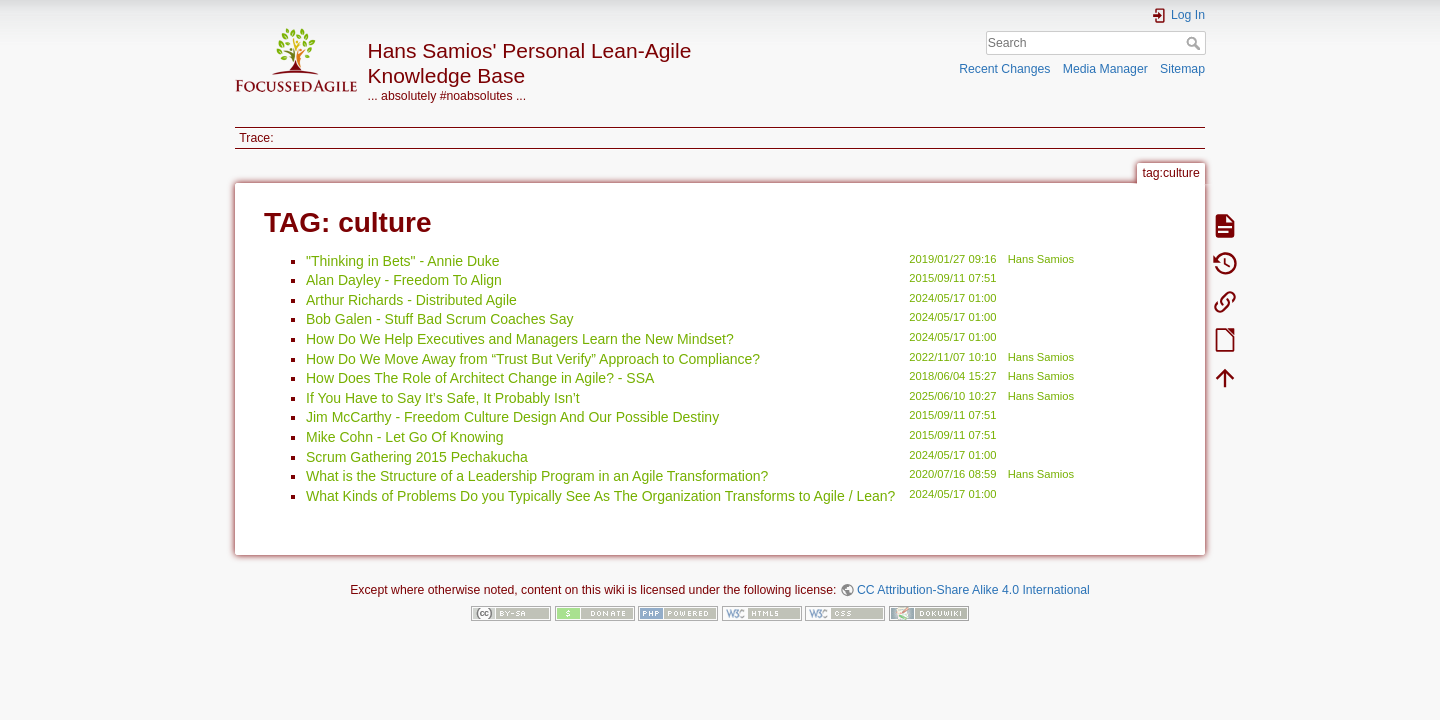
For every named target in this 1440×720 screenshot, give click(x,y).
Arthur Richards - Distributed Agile (411, 300)
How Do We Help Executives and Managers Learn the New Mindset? (520, 339)
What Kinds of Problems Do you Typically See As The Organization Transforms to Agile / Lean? (600, 496)
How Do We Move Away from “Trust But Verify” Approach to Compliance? (533, 359)
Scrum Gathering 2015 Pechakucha (417, 457)
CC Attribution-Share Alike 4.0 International (973, 590)
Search (1195, 43)
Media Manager (1105, 69)
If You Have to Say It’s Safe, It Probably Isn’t (443, 398)
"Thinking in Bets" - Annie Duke (403, 261)
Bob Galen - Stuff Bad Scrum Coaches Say (439, 319)
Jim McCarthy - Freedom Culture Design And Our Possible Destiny (512, 417)
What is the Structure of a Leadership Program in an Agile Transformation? (537, 476)
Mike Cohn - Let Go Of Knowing (405, 437)
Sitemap (1182, 69)
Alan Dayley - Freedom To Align (404, 280)
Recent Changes (1004, 69)
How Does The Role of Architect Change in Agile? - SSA (480, 378)
